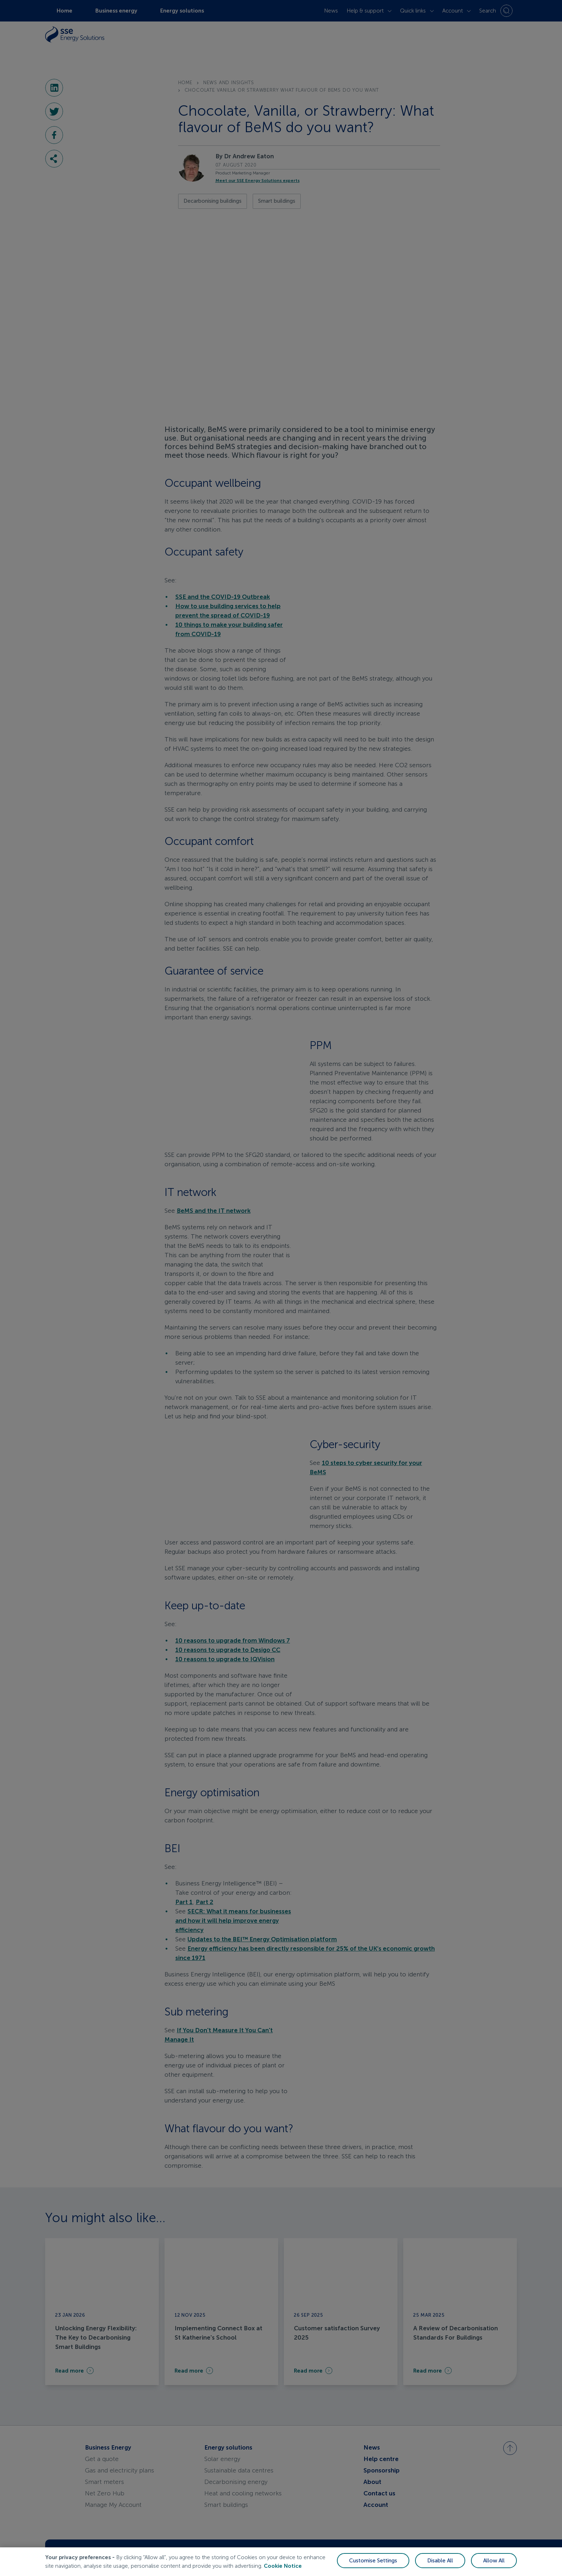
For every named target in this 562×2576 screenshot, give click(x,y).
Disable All (440, 2566)
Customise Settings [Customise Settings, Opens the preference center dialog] (373, 2566)
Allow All (494, 2566)
